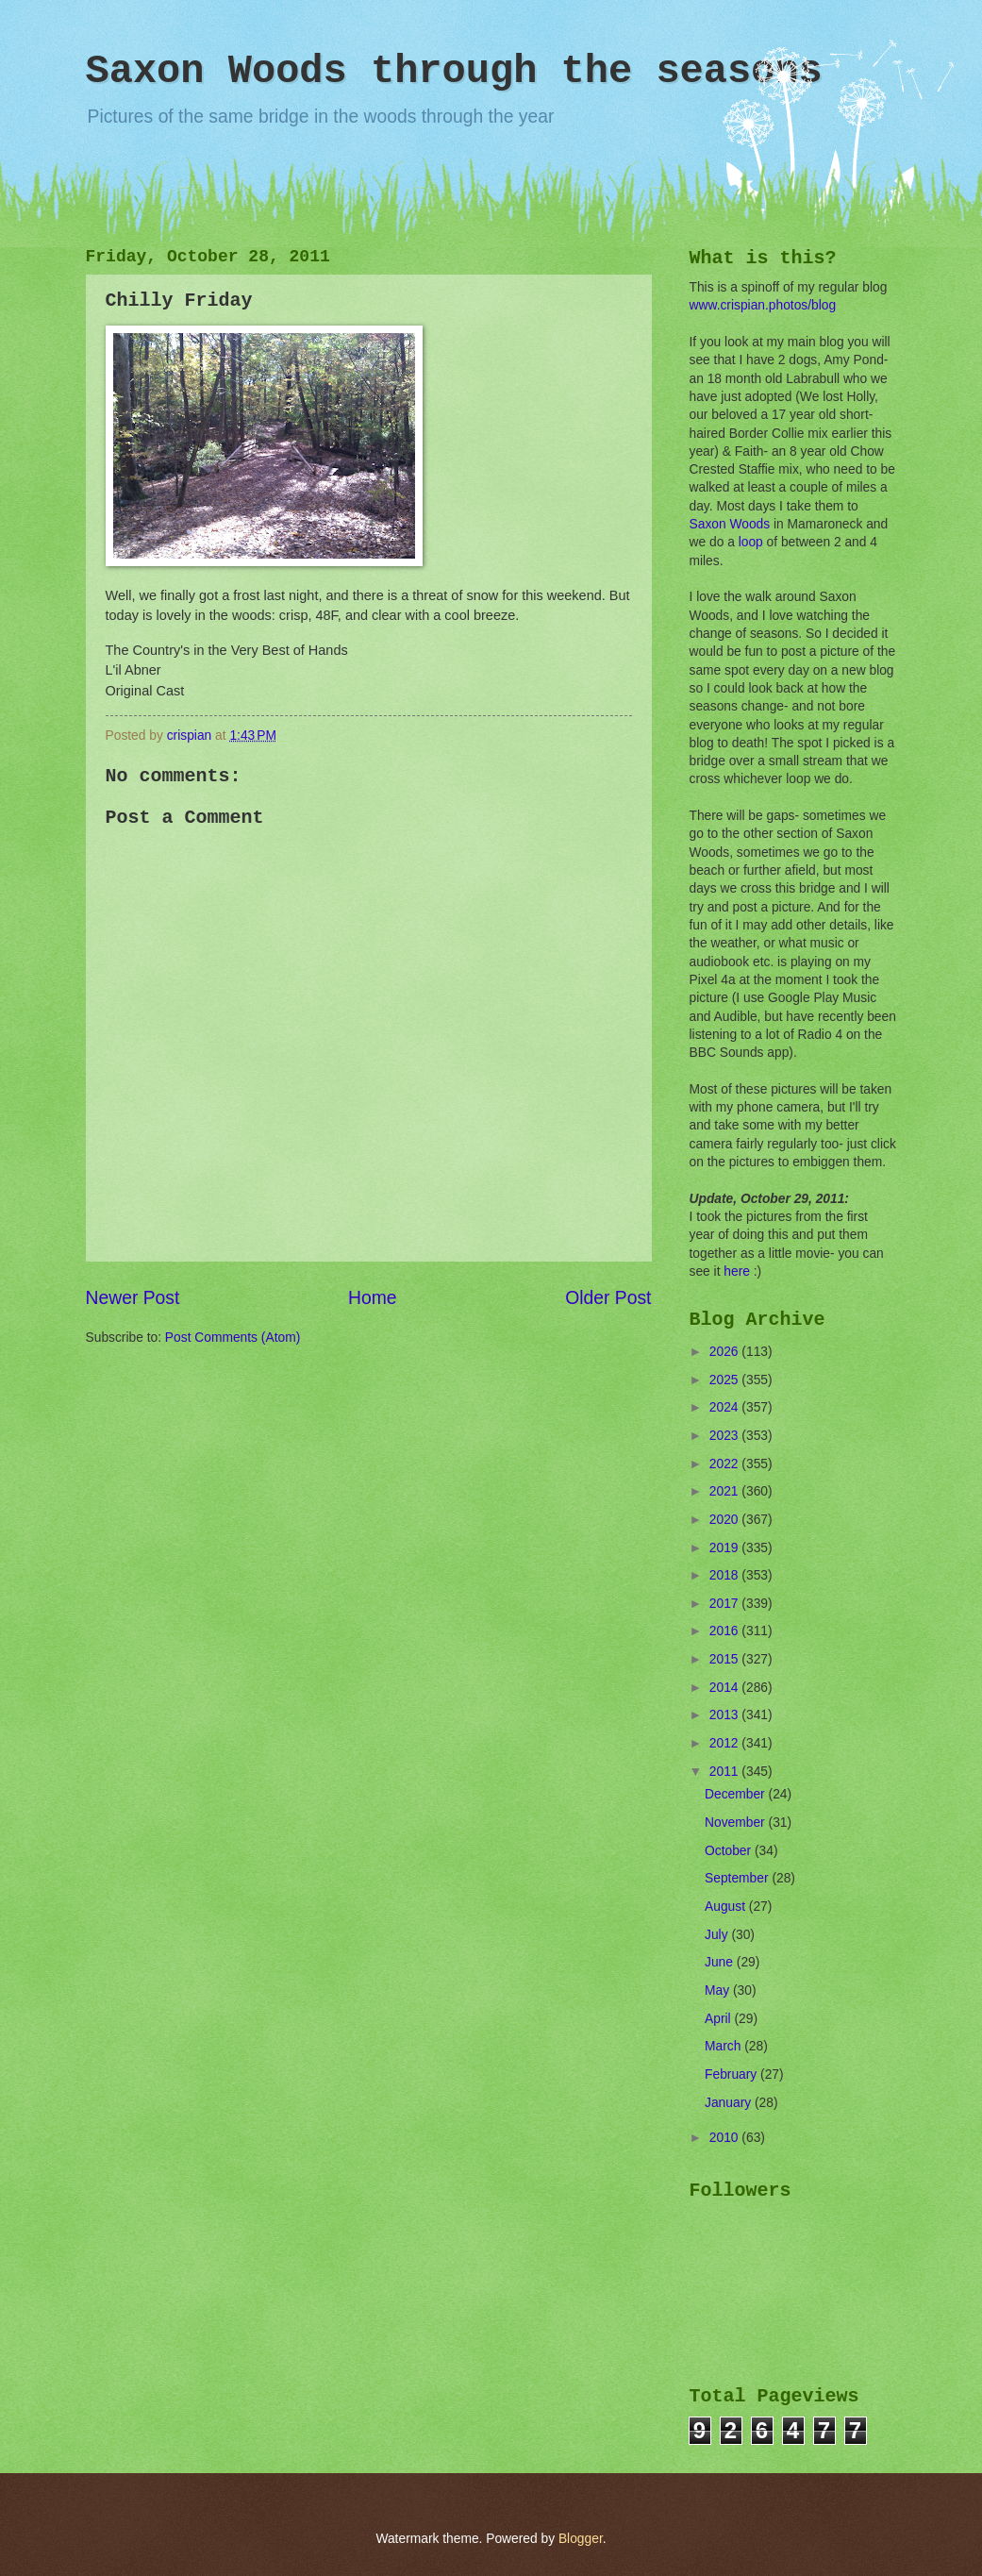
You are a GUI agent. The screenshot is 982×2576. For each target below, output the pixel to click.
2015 (725, 1659)
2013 (725, 1715)
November (736, 1822)
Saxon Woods (730, 524)
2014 (725, 1688)
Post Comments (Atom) (232, 1337)
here (737, 1271)
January (730, 2103)
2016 (725, 1631)
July (718, 1935)
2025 (725, 1380)
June (721, 1962)
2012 (725, 1743)
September (738, 1878)
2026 (725, 1352)
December (736, 1794)
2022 (725, 1464)
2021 (725, 1491)
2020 (725, 1520)
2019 (725, 1548)
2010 (725, 2138)
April (719, 2019)
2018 (725, 1575)
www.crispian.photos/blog (763, 305)
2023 (725, 1436)
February (732, 2074)
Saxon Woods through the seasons (454, 71)
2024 (725, 1407)
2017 (725, 1604)
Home (372, 1298)
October (730, 1851)
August (727, 1906)
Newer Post (133, 1298)
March (724, 2046)
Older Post (608, 1298)
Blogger (580, 2539)
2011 (725, 1772)
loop (751, 542)
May (719, 1990)
